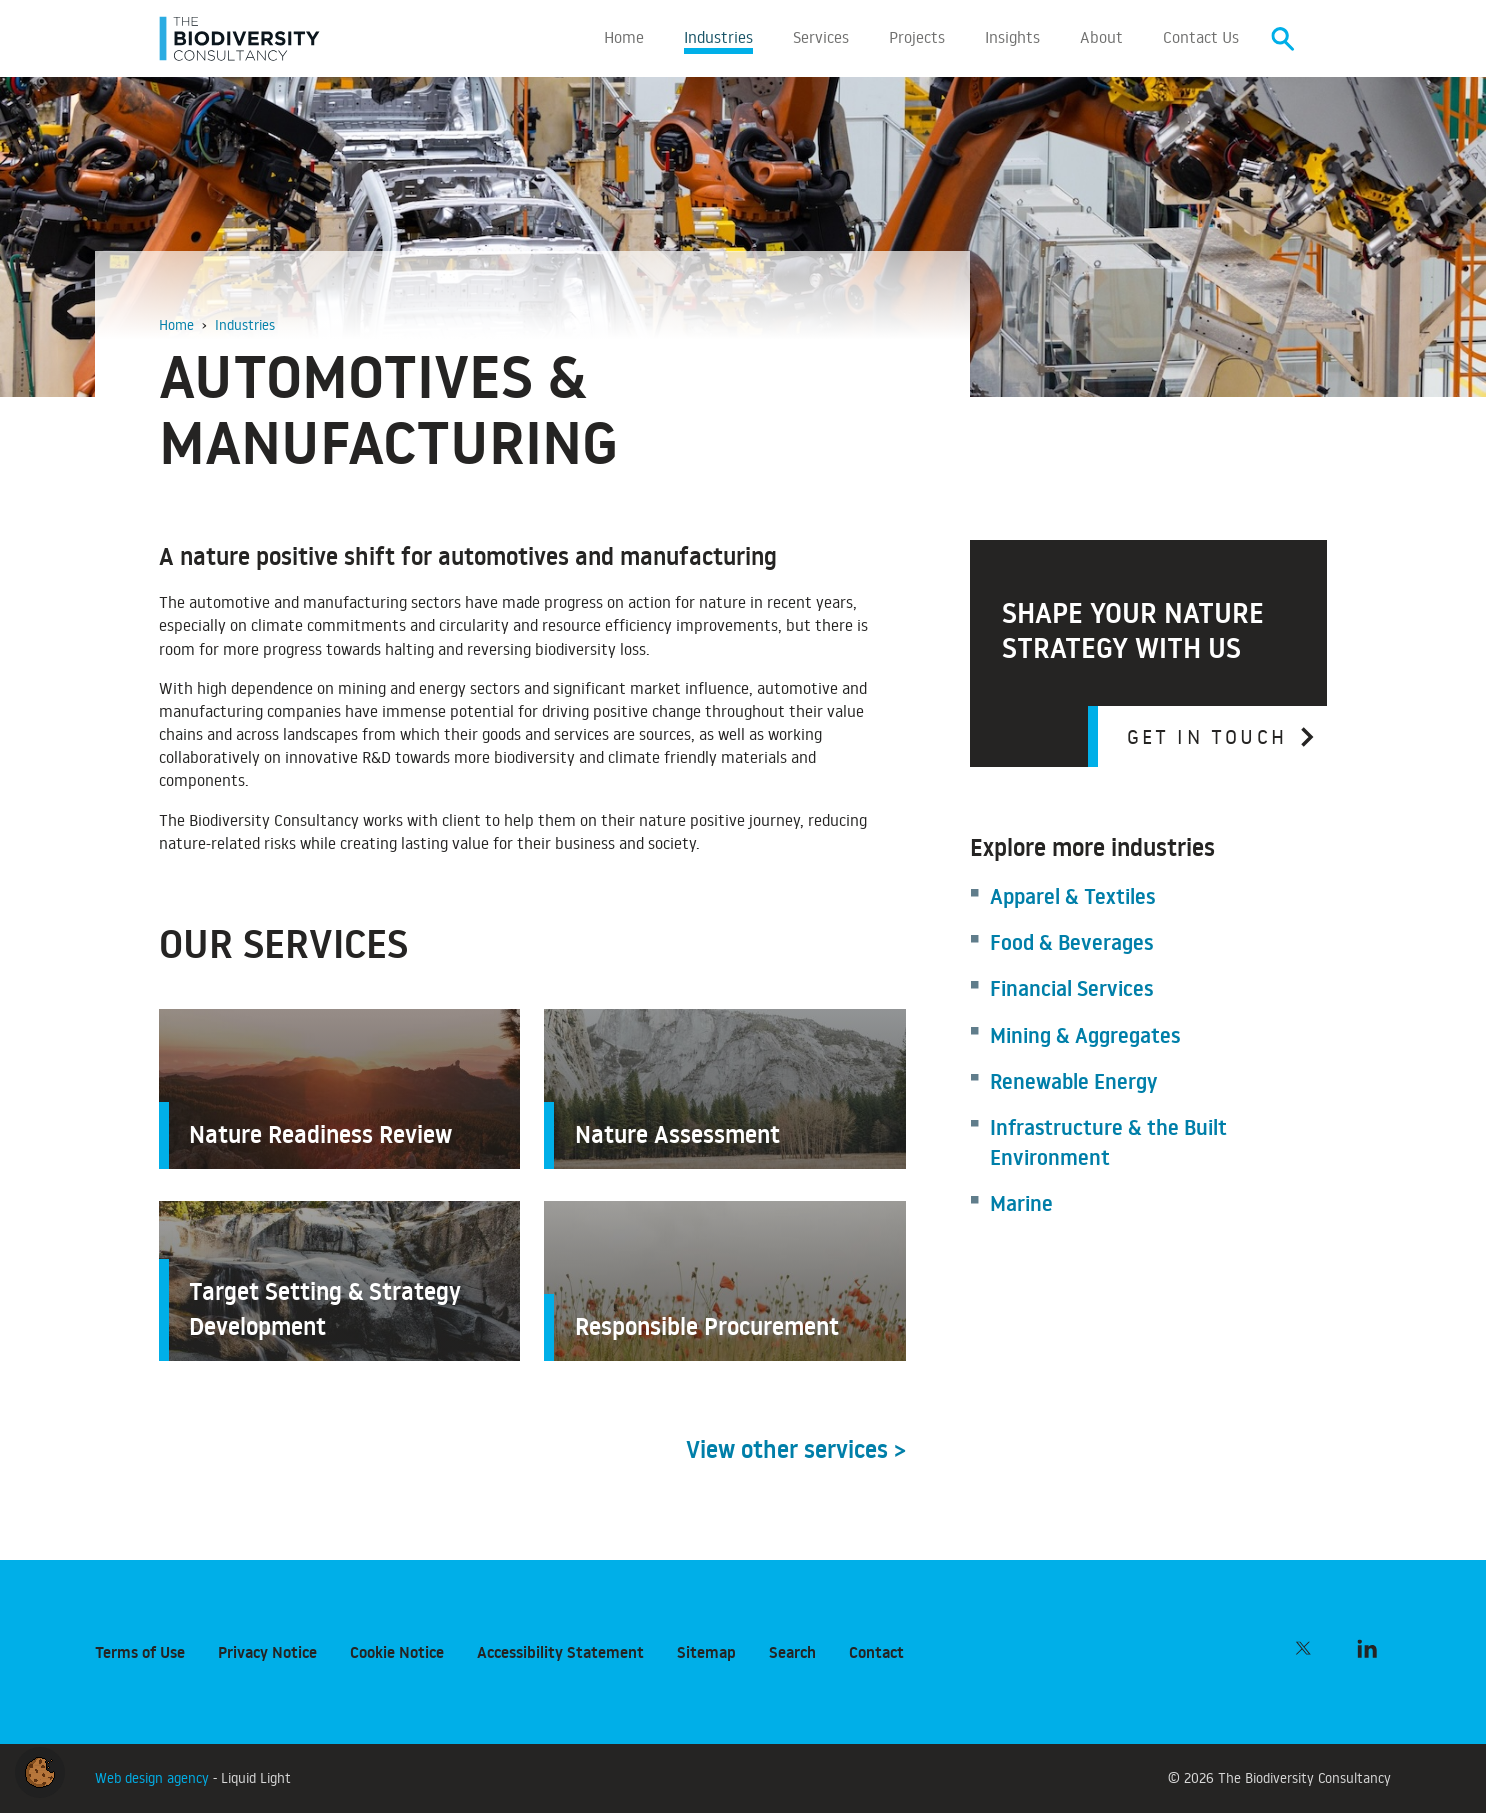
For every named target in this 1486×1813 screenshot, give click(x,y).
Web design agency (154, 1777)
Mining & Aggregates (1085, 1039)
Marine (1021, 1207)
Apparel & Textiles (1072, 900)
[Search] (1283, 40)
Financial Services (1071, 992)
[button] (40, 1769)
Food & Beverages (1071, 946)
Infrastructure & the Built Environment (1108, 1146)
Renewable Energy (1073, 1085)
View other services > (796, 1453)
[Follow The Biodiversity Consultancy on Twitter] (1303, 1648)
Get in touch (1207, 740)
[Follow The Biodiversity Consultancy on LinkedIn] (1367, 1648)
